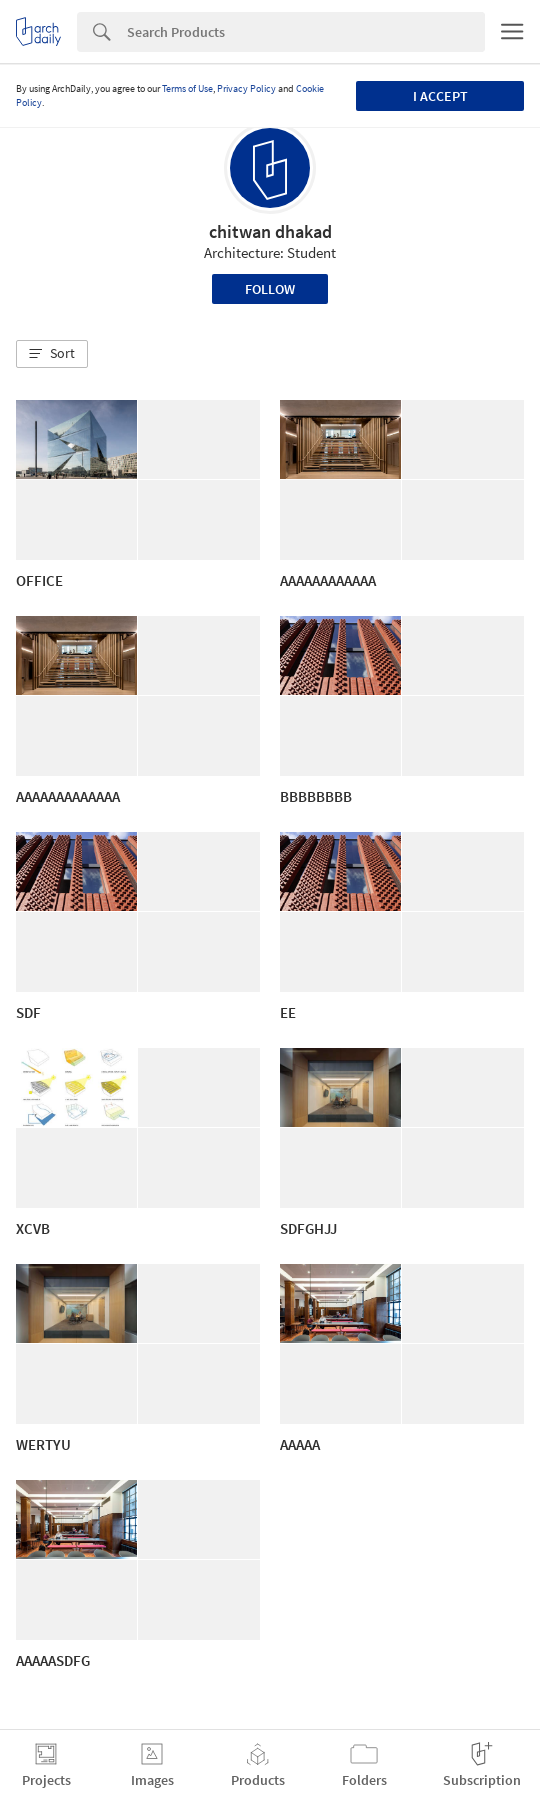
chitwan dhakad (270, 231)
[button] (52, 354)
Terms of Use (187, 88)
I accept (440, 96)
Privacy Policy (246, 88)
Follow (270, 289)
